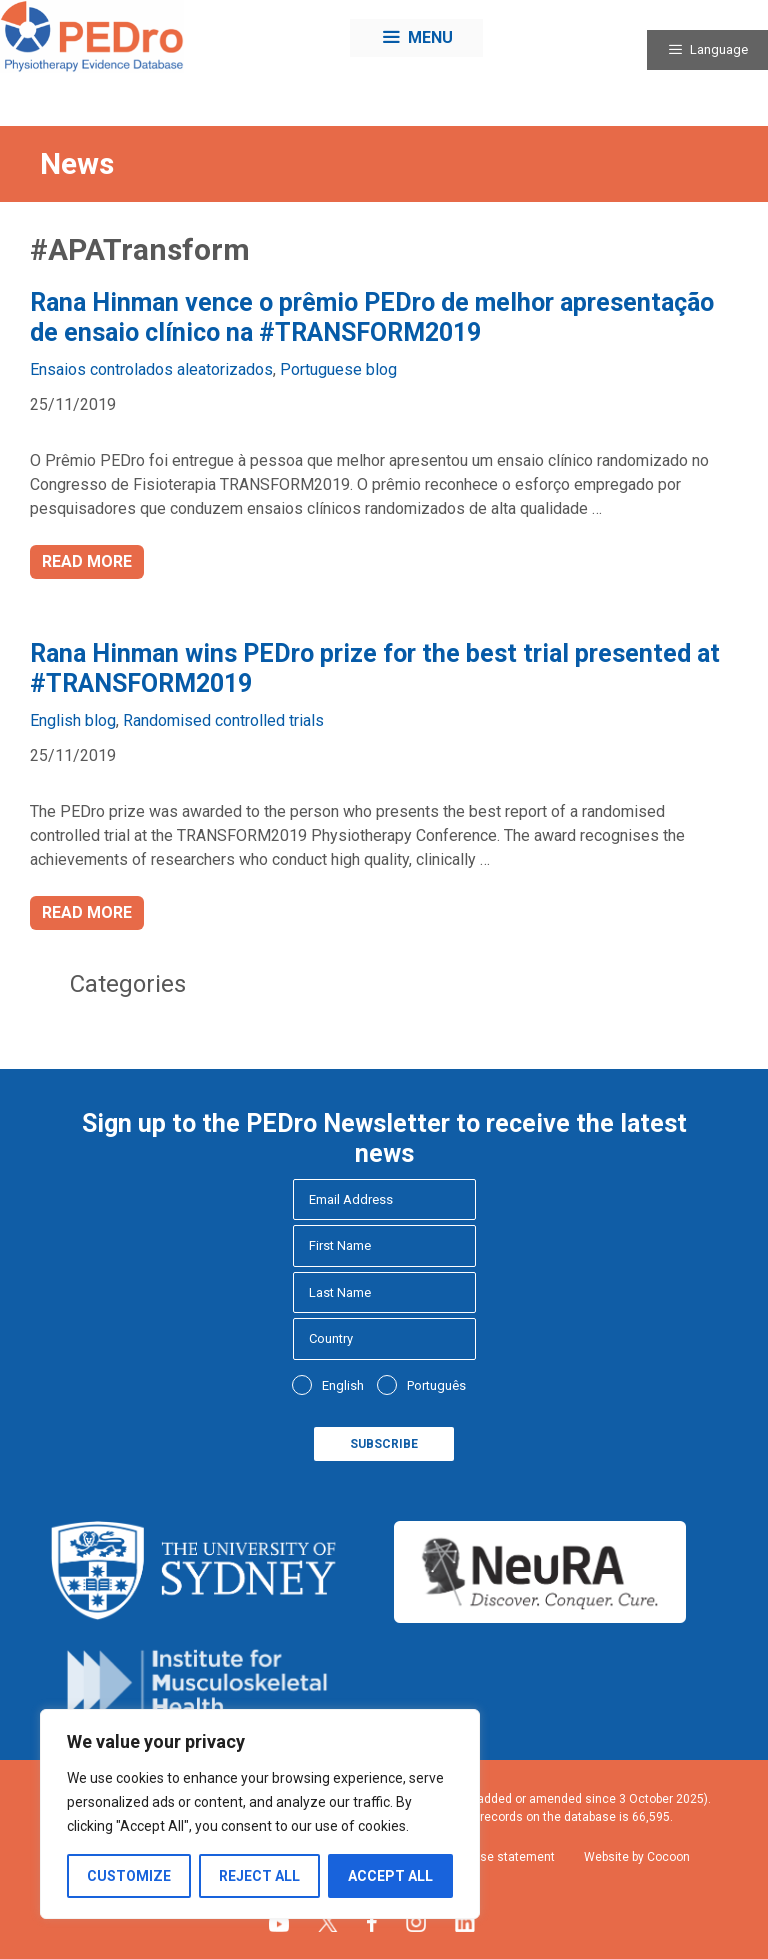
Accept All (390, 1876)
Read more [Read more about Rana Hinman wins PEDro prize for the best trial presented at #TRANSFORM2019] (87, 912)
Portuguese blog (338, 369)
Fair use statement (502, 1857)
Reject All (259, 1876)
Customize (129, 1876)
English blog (73, 720)
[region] (260, 1814)
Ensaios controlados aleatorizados (151, 369)
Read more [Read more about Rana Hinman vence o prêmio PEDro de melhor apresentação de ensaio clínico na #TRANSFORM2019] (87, 561)
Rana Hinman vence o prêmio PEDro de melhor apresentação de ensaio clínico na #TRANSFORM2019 (372, 317)
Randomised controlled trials (223, 720)
